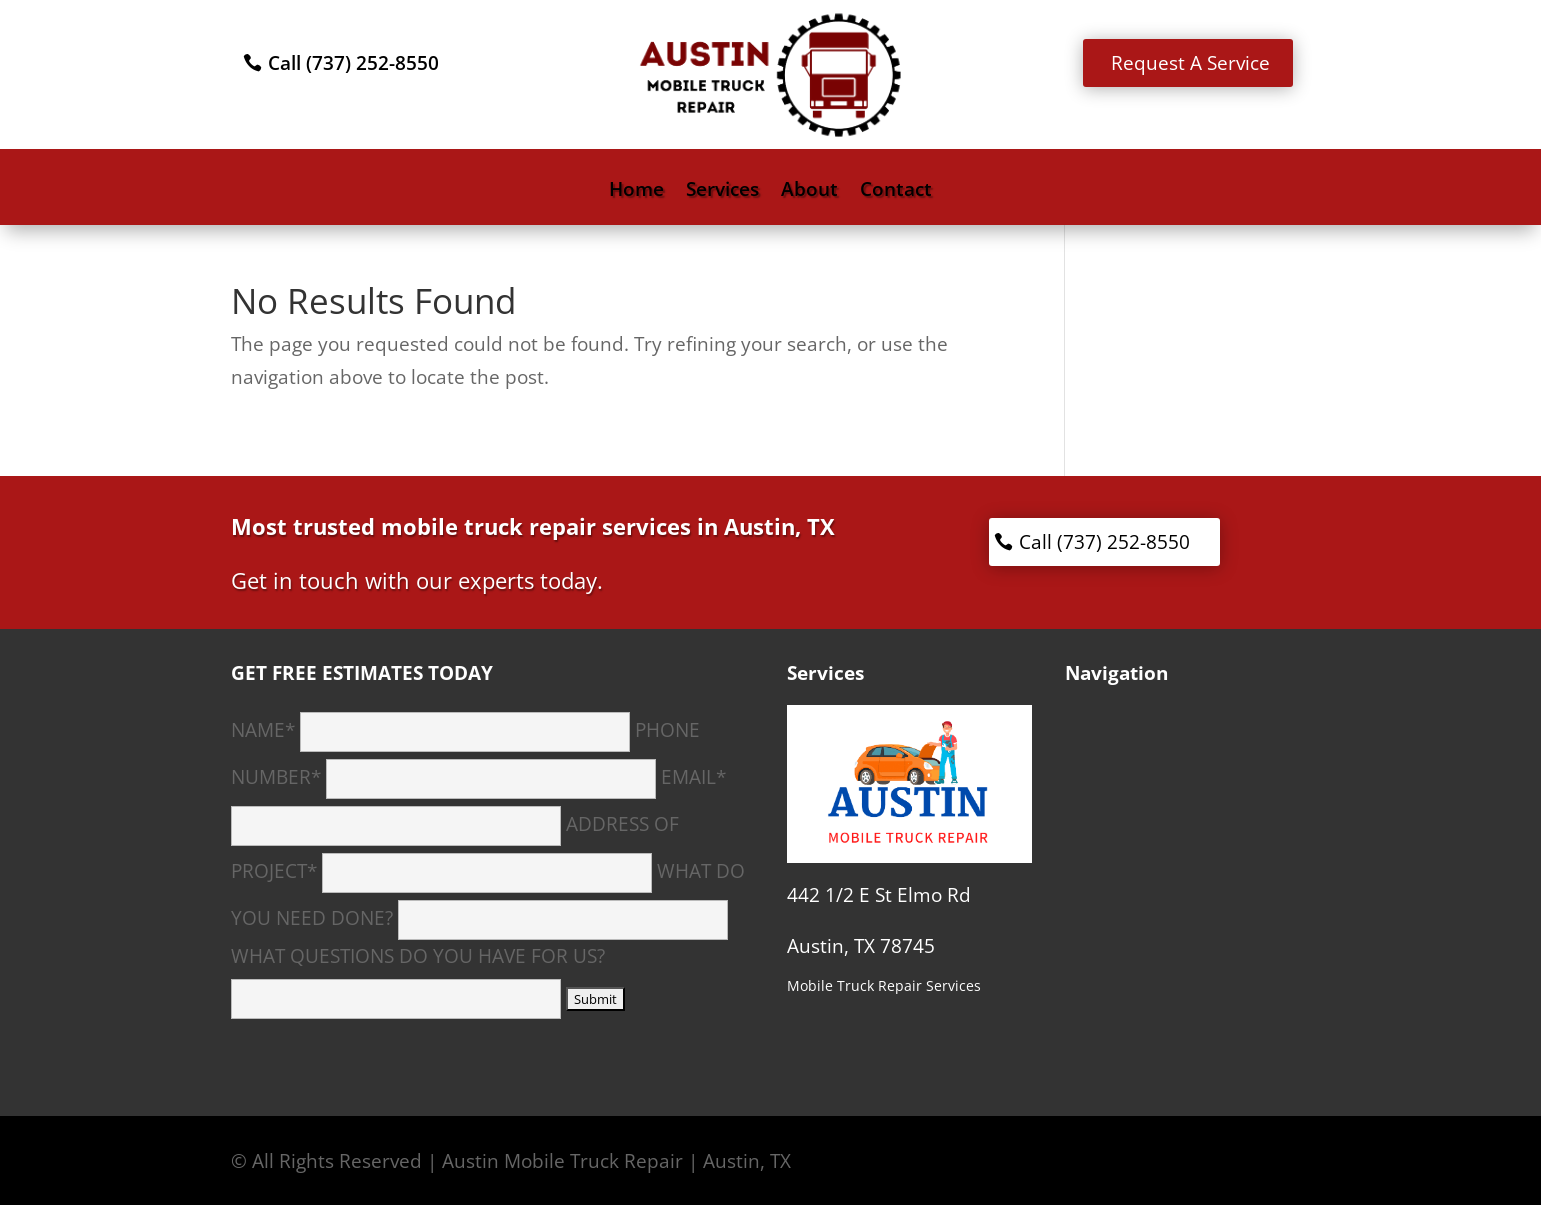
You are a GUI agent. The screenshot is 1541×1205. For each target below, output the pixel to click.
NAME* (430, 730)
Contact (896, 192)
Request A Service (1190, 63)
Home (636, 192)
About (809, 192)
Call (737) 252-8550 (353, 63)
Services (722, 192)
